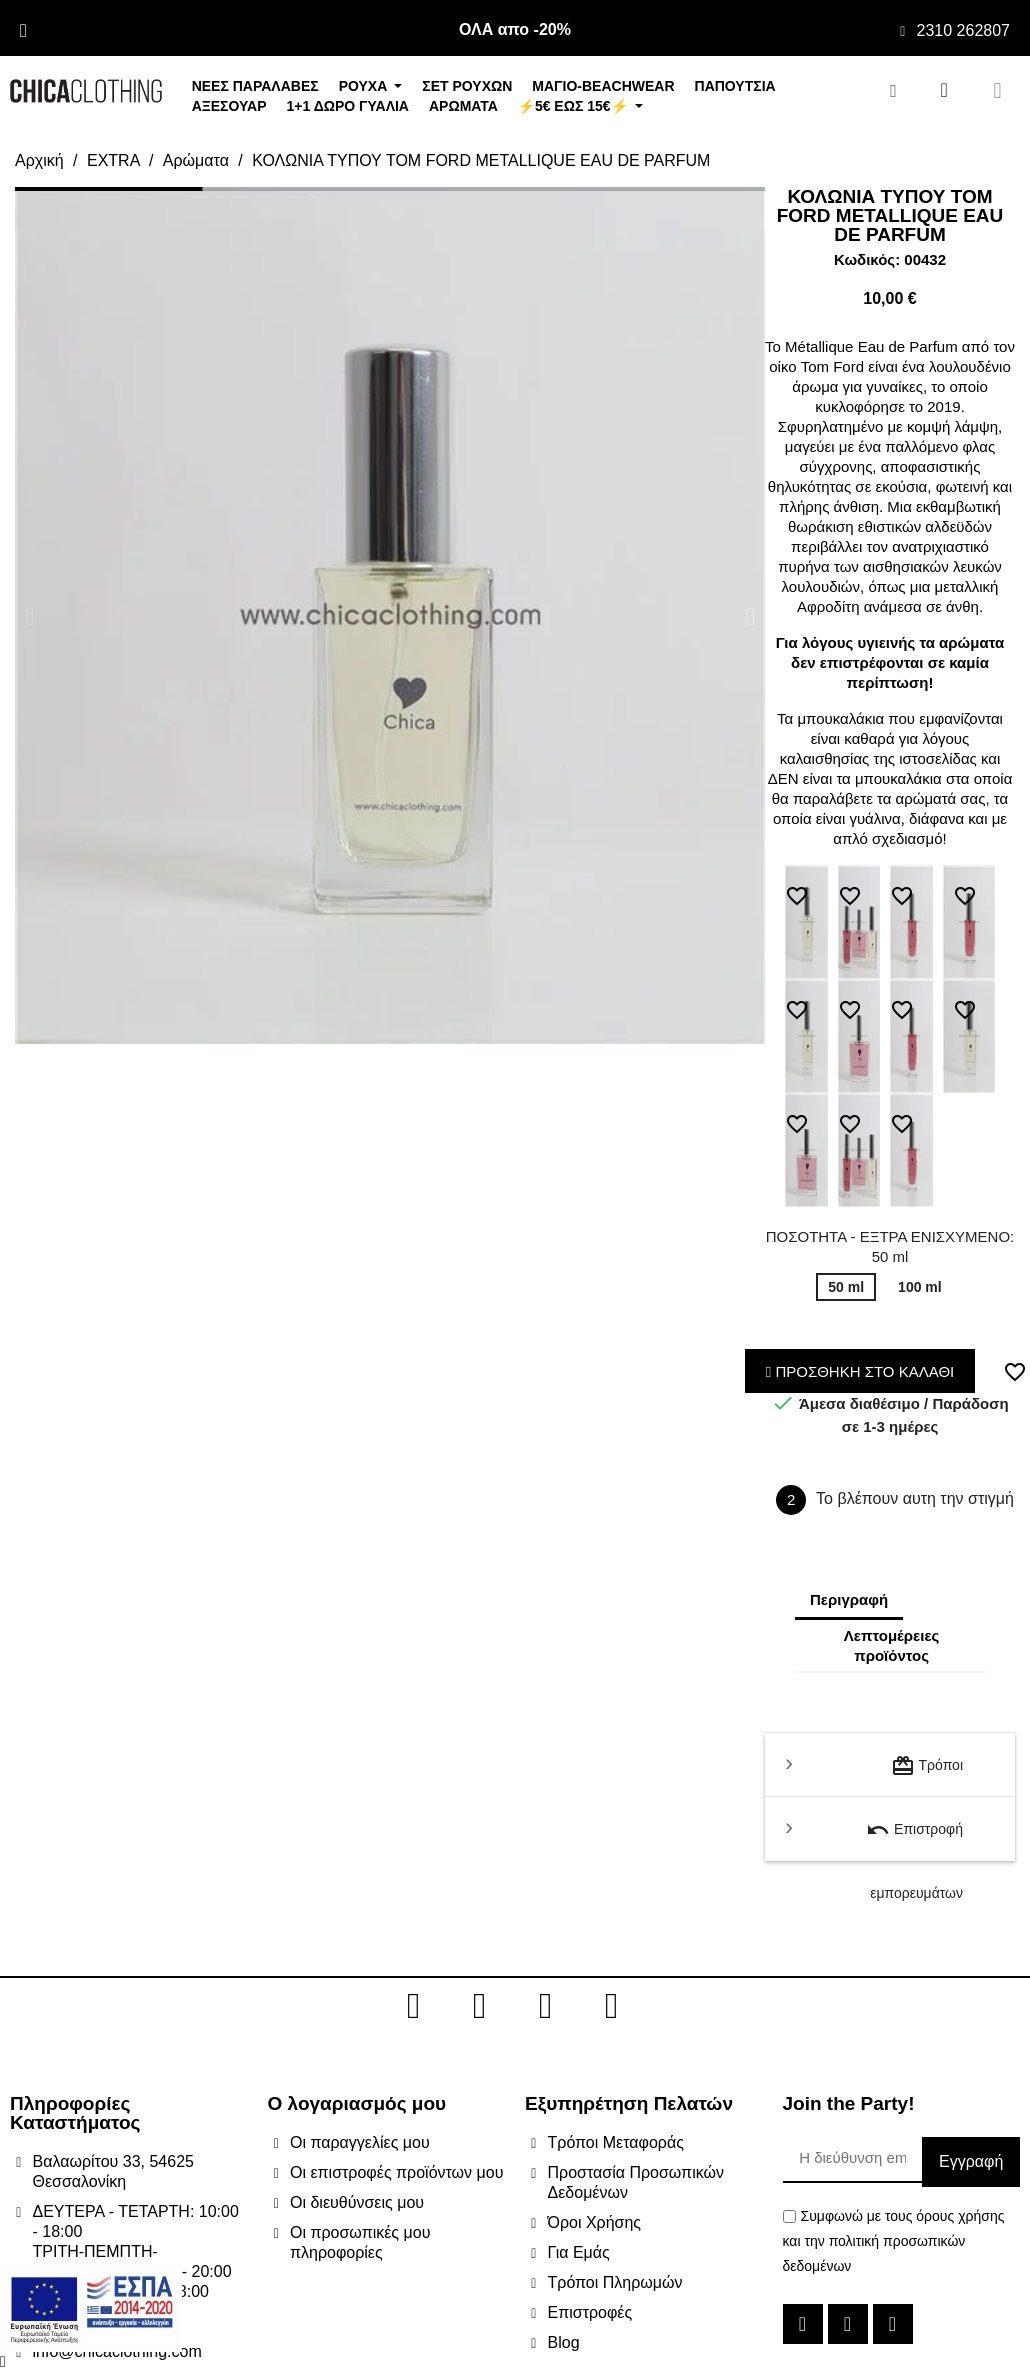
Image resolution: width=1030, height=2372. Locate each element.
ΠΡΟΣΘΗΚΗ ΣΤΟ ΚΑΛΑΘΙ (860, 1371)
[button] (29, 615)
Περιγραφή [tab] (849, 1599)
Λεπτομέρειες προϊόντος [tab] (891, 1645)
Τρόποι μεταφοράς (927, 1775)
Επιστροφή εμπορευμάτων (914, 1839)
